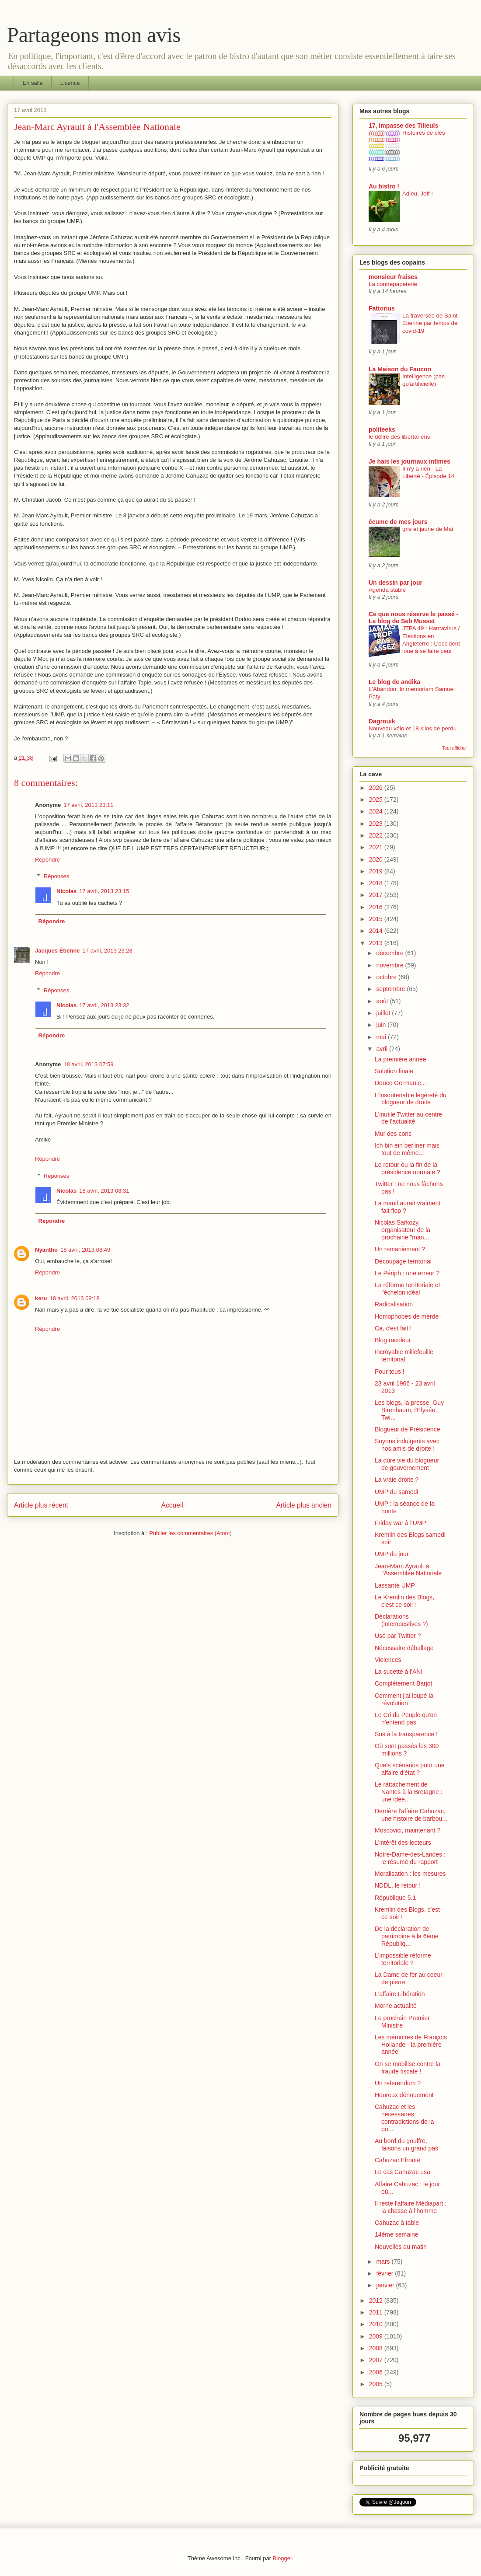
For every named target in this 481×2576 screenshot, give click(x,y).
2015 (376, 918)
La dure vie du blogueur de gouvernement (407, 1464)
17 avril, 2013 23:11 (88, 805)
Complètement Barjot (403, 1683)
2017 (376, 894)
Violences (388, 1659)
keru (41, 1298)
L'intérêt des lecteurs (403, 1842)
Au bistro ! (384, 186)
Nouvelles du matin (401, 2246)
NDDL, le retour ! (398, 1885)
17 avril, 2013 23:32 (104, 1005)
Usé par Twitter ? (398, 1635)
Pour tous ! (389, 1371)
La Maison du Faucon (400, 369)
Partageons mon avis (94, 34)
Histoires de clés (423, 132)
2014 (376, 930)
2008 (376, 2348)
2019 (376, 871)
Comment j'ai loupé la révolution (404, 1699)
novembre (390, 965)
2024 (376, 811)
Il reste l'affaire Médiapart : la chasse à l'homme (410, 2207)
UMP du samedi (396, 1491)
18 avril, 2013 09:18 (74, 1298)
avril (382, 1048)
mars (383, 2261)
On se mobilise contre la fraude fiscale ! (407, 2067)
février (385, 2273)
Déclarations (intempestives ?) (401, 1620)
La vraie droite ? (396, 1479)
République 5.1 (395, 1897)
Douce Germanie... (400, 1082)
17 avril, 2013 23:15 (104, 891)
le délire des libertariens (399, 436)
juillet (384, 1012)
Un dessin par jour (395, 582)
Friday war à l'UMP (400, 1522)
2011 (376, 2312)
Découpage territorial (403, 1261)
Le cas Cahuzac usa (402, 2171)
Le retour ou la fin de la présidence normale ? (407, 1168)
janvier (386, 2285)
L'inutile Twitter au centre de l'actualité (408, 1118)
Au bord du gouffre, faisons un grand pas (406, 2144)
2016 (376, 907)
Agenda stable (387, 589)
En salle (33, 83)
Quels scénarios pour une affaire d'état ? (410, 1769)
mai (381, 1036)
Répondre (47, 859)
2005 (376, 2384)
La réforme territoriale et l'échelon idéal (407, 1288)
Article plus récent (41, 1505)
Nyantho (46, 1249)
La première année (400, 1059)
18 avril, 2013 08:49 (85, 1249)
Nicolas (66, 891)
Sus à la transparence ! (406, 1734)
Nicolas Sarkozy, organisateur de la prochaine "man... (402, 1230)
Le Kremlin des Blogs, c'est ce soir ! (404, 1601)
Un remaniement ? (400, 1249)
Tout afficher (454, 747)
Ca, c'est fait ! (393, 1328)
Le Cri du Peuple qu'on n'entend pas (406, 1718)
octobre (387, 977)
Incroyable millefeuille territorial (404, 1355)
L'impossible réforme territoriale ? (403, 1959)
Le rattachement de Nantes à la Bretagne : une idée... (408, 1792)
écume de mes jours (398, 521)
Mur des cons (393, 1133)
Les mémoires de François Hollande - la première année (411, 2045)
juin (381, 1024)
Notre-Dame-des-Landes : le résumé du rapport (410, 1858)
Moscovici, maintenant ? (407, 1830)
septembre (391, 988)
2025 (376, 799)
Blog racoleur (393, 1340)
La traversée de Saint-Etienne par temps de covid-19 (431, 323)
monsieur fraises (393, 276)
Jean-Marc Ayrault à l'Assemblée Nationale (408, 1570)
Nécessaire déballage (404, 1647)
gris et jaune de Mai (427, 529)
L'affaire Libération (400, 1993)
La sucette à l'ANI (398, 1671)
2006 (376, 2372)
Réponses (57, 876)
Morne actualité (396, 2005)
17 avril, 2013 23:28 (107, 950)
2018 (376, 883)
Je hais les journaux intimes (409, 461)
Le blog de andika (394, 681)
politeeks (382, 429)
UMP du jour (392, 1553)
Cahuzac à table (397, 2222)
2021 (376, 847)
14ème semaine (396, 2234)
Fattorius (382, 308)
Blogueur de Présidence (407, 1429)
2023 (376, 823)
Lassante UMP (395, 1585)
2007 (376, 2359)
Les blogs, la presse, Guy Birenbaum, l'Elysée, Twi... (409, 1410)
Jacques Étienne (57, 950)
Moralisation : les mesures (410, 1873)
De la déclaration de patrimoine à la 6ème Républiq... (407, 1936)
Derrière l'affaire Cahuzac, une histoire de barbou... (411, 1815)
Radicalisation (394, 1304)
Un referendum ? (398, 2083)
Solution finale (394, 1071)
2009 (376, 2336)
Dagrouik (382, 721)
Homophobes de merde (407, 1316)
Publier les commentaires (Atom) (190, 1533)
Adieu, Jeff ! (417, 193)
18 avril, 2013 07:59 (88, 1064)
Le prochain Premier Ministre (402, 2021)
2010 (376, 2324)
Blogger (282, 2558)
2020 (376, 859)
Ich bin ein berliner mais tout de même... (407, 1149)
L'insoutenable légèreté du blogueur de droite (410, 1099)
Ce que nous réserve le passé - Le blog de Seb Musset (413, 618)
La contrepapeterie (393, 284)
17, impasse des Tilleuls (403, 125)
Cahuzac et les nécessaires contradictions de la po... (404, 2117)
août (383, 1001)
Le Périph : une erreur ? (407, 1273)
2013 (376, 942)
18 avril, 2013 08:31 (104, 1190)
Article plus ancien (303, 1505)
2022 (376, 835)
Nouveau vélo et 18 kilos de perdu (413, 728)
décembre (390, 952)
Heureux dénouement (404, 2094)
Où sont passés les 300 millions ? (407, 1749)
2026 (376, 787)
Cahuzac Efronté (397, 2160)
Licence (70, 83)
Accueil (172, 1505)
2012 (376, 2300)
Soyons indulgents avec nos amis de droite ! (407, 1445)
